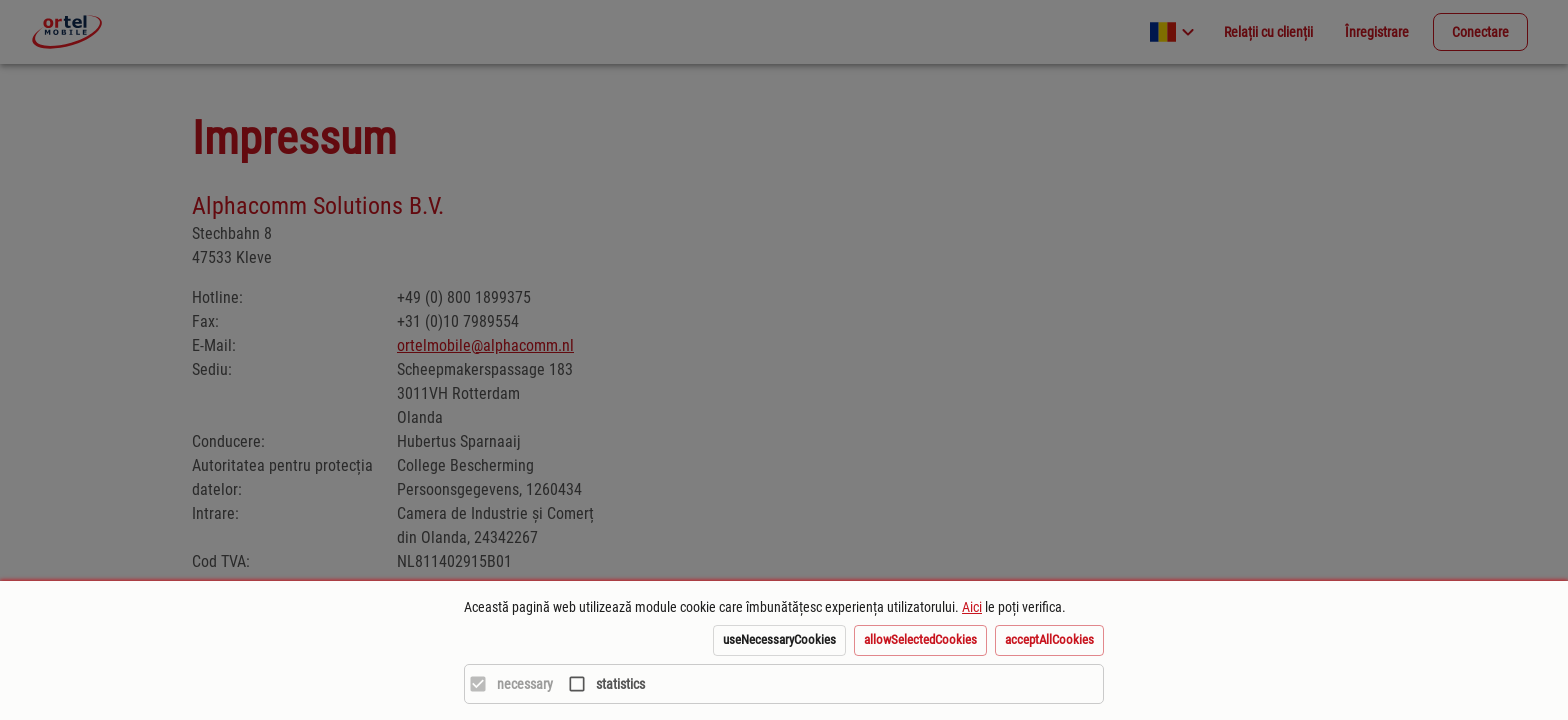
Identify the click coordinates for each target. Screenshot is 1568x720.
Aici (972, 607)
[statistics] (601, 684)
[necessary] (506, 684)
